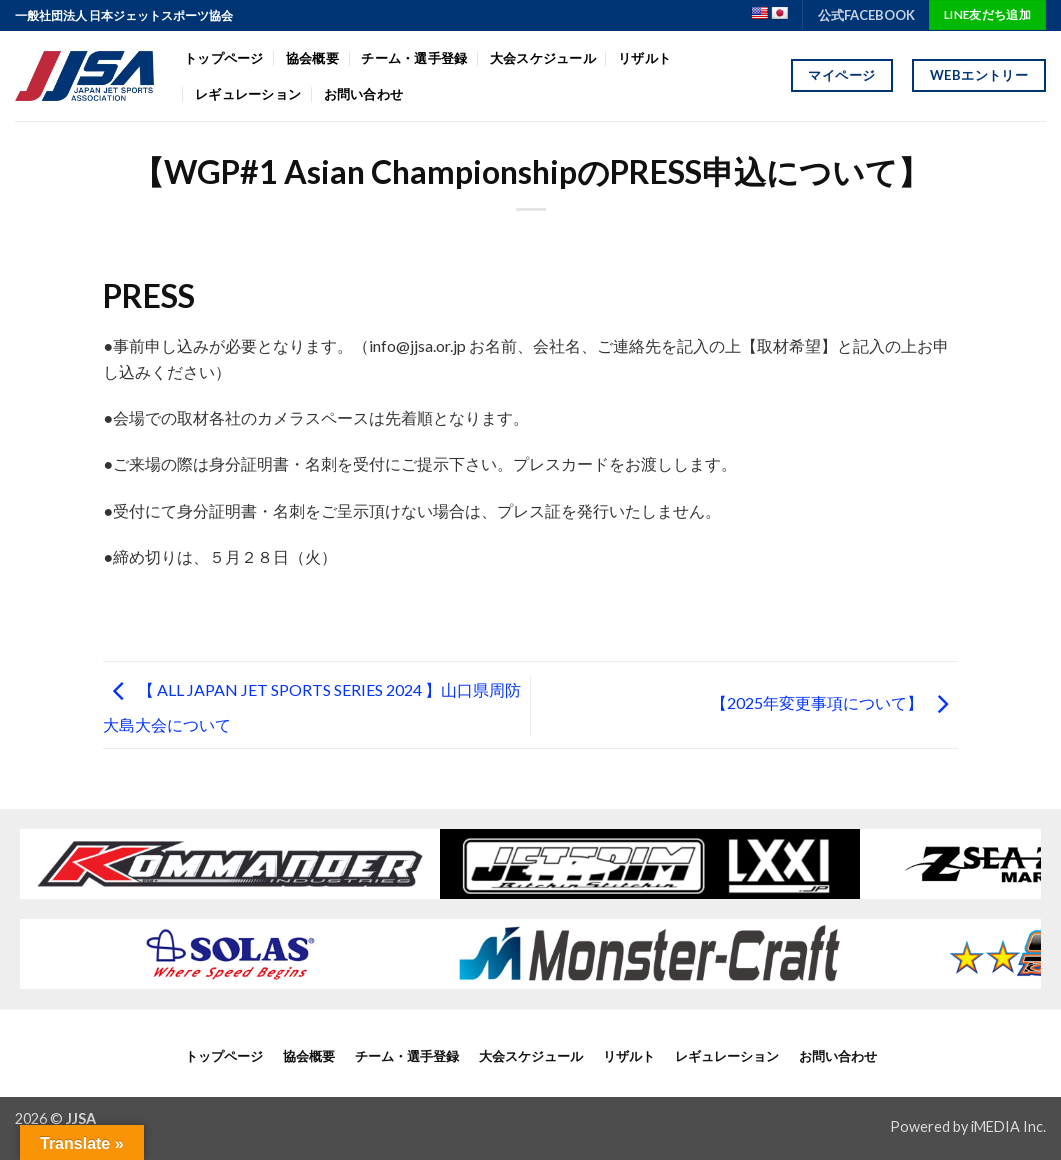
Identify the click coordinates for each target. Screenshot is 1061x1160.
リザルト (644, 58)
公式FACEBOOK (866, 15)
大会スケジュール (543, 58)
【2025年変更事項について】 (834, 702)
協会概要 (312, 58)
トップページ (224, 58)
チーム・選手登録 (414, 58)
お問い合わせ (364, 94)
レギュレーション (248, 94)
